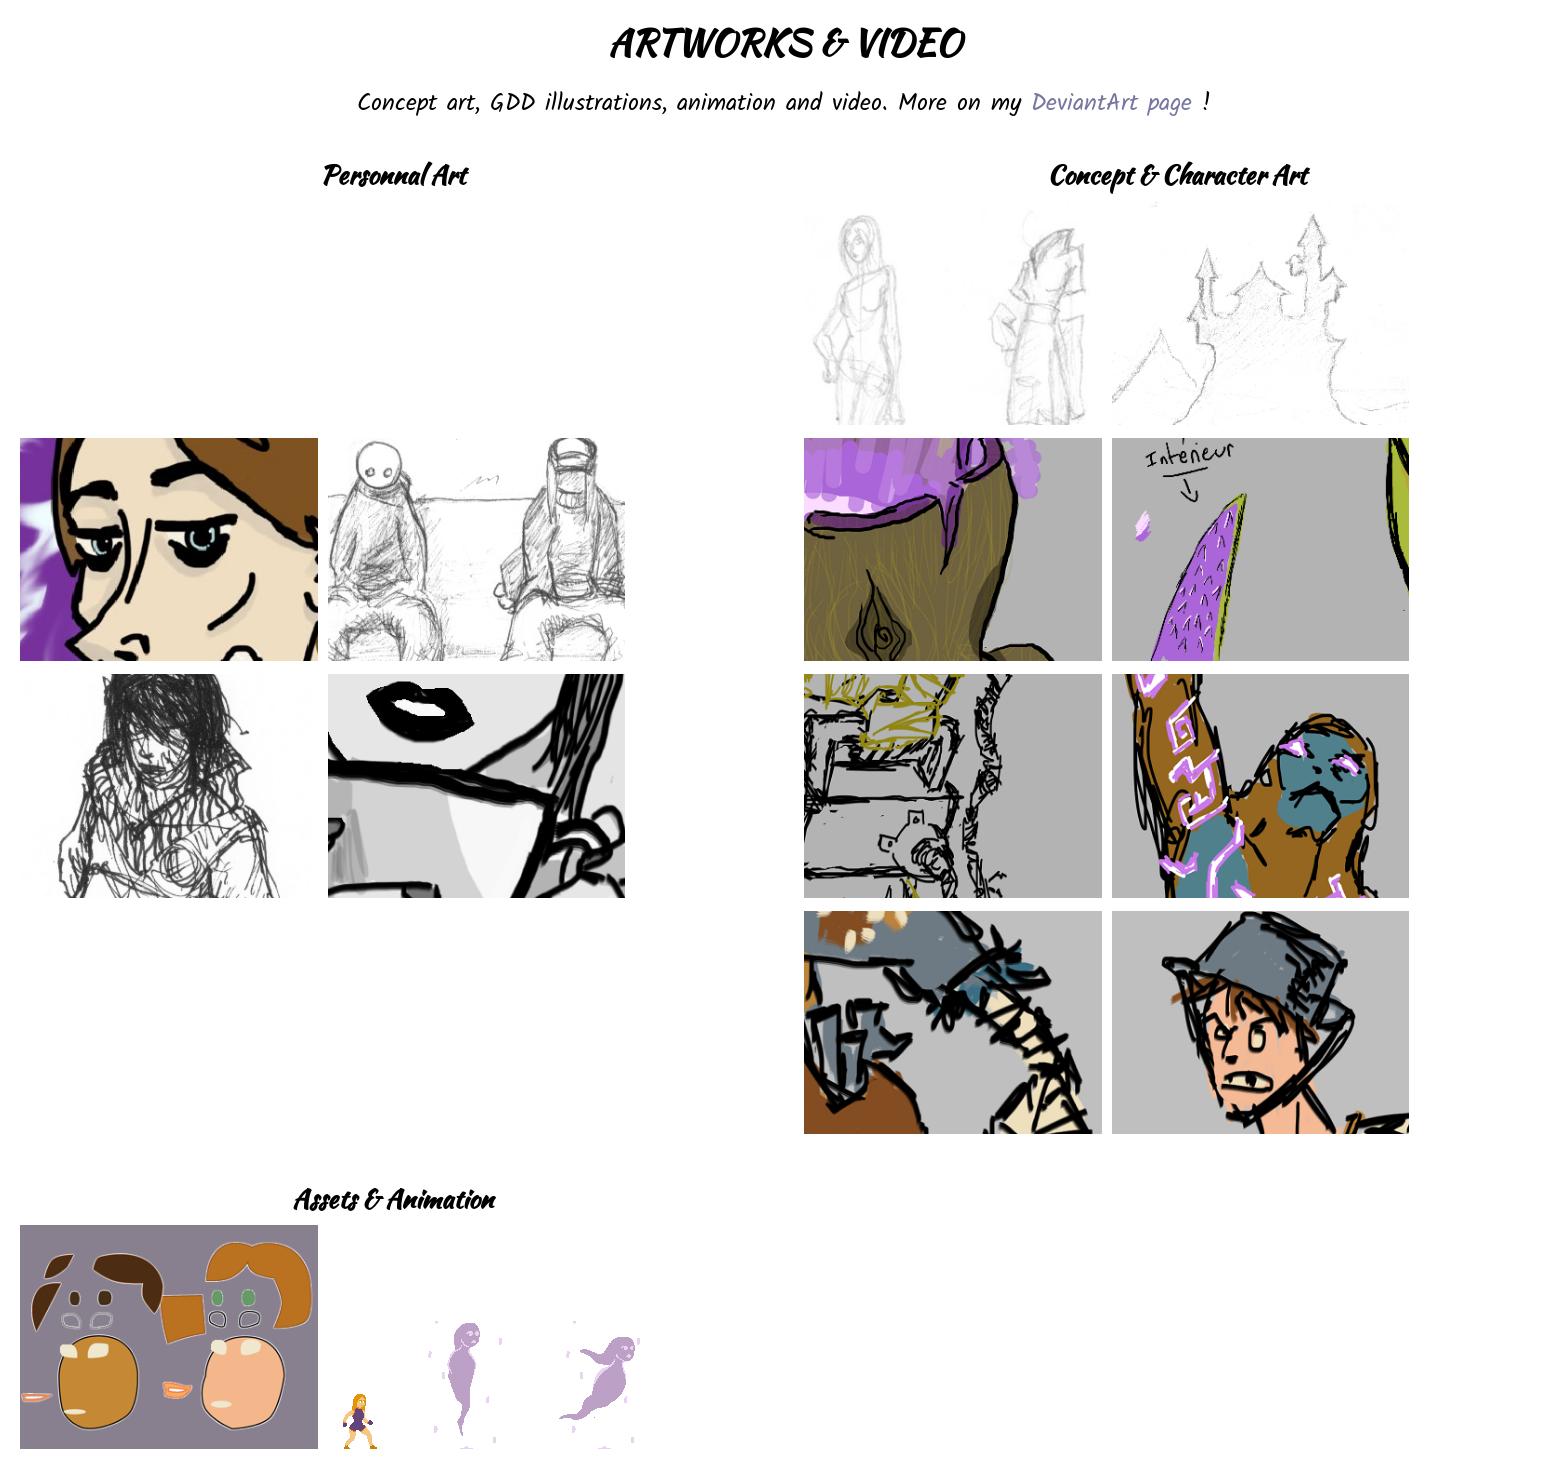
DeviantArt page (1111, 103)
